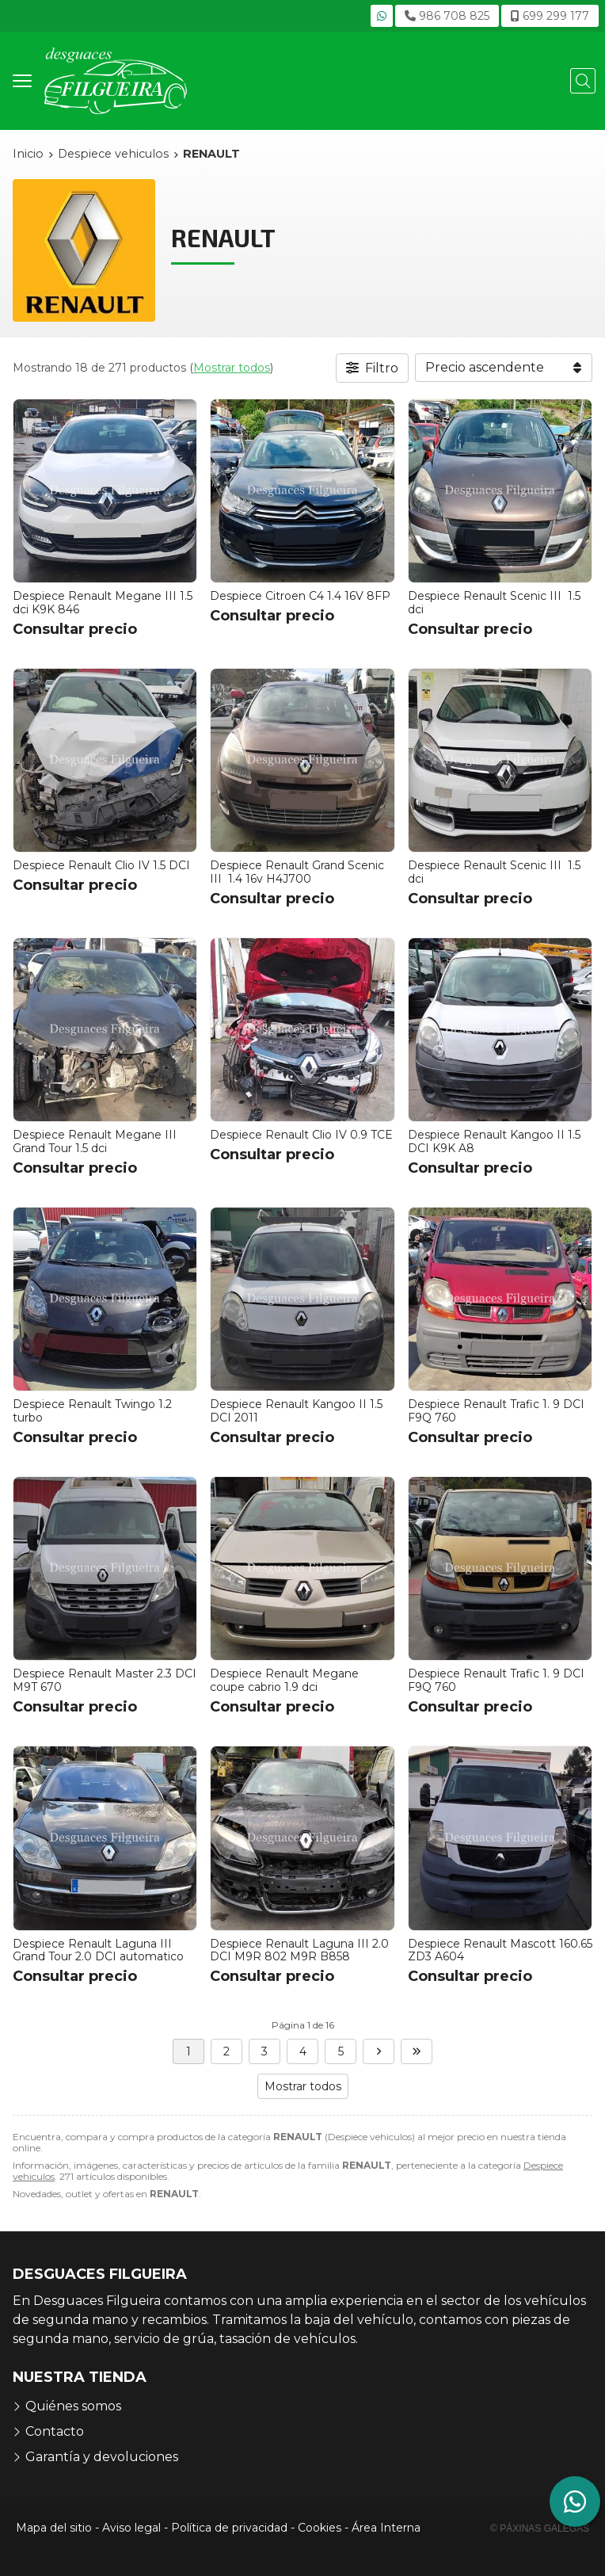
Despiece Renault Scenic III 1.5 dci (494, 602)
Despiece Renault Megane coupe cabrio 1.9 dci (284, 1680)
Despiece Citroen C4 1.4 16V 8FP (300, 596)
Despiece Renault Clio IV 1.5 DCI (101, 865)
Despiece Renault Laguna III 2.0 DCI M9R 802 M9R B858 (299, 1950)
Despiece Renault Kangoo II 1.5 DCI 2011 (296, 1411)
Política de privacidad (229, 2528)
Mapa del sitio (54, 2528)
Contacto (54, 2431)
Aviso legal (131, 2528)
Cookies (319, 2528)
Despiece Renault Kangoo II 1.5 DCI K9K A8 (494, 1141)
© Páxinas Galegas (539, 2528)
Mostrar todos (231, 368)
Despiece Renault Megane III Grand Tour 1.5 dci (96, 1141)
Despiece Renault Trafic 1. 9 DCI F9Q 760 (496, 1411)
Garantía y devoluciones (101, 2456)
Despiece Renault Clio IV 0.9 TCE (301, 1135)
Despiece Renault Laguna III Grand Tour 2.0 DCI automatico (98, 1950)
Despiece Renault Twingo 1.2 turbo (92, 1411)
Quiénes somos (73, 2406)
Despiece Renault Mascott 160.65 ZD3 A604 (500, 1950)
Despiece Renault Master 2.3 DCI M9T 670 (104, 1680)
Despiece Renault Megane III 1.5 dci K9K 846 (102, 602)
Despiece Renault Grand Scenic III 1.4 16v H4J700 (297, 872)
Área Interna (386, 2528)
